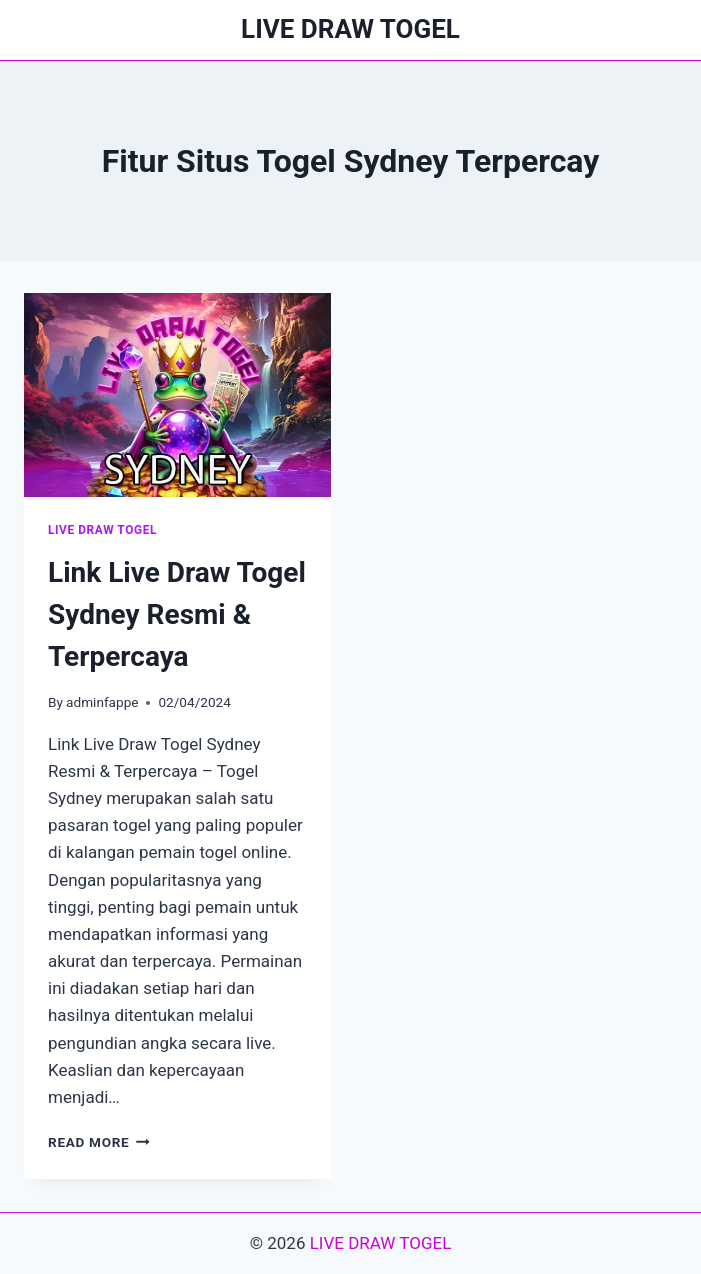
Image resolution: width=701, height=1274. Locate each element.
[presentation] (177, 395)
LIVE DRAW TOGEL (102, 530)
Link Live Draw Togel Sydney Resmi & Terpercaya (177, 614)
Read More (99, 1142)
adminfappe (102, 702)
